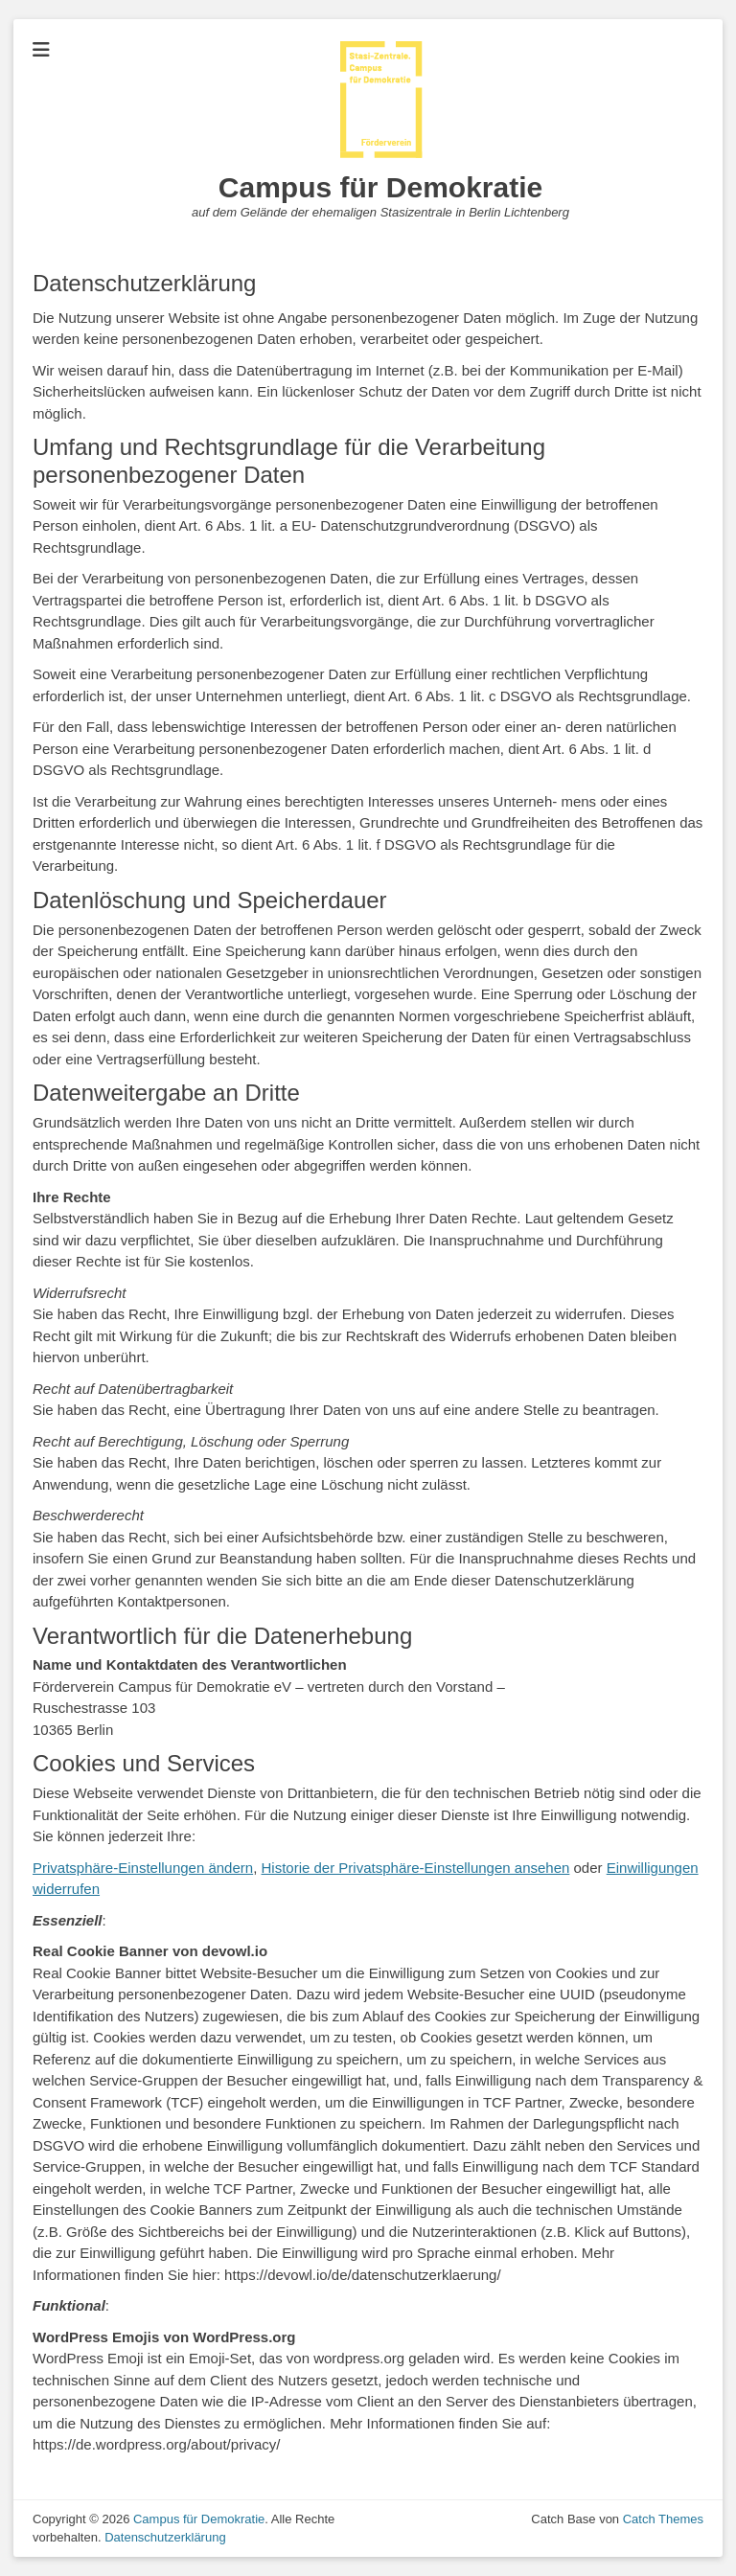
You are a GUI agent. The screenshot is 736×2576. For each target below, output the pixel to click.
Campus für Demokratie (380, 187)
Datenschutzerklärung (164, 2537)
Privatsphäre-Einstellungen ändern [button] (143, 1867)
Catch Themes (663, 2519)
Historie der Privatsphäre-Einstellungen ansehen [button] (416, 1867)
